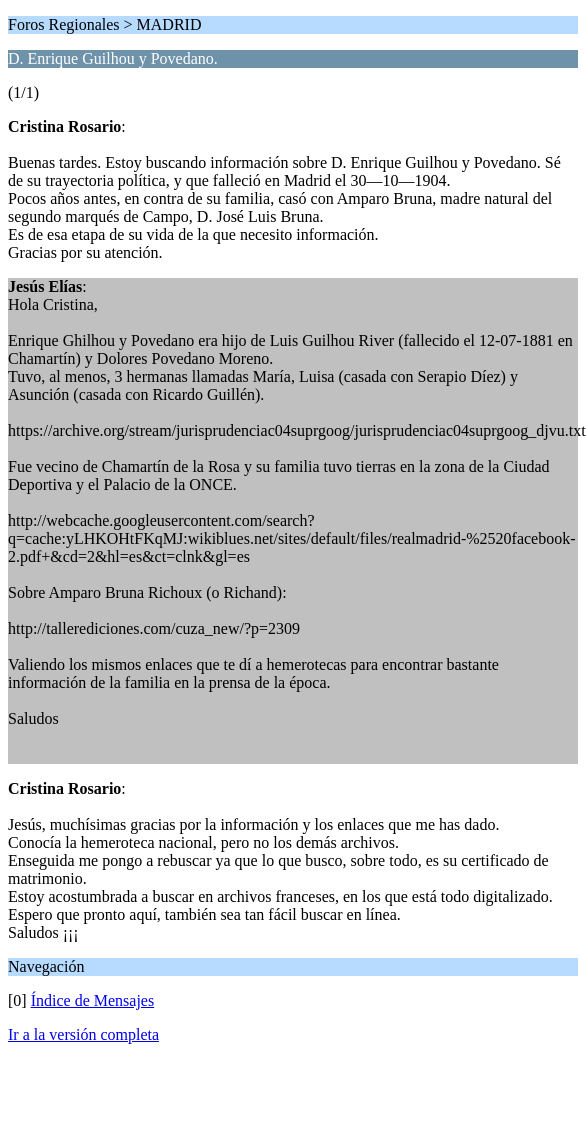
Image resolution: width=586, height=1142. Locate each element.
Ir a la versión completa (83, 1034)
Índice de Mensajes (93, 1000)
